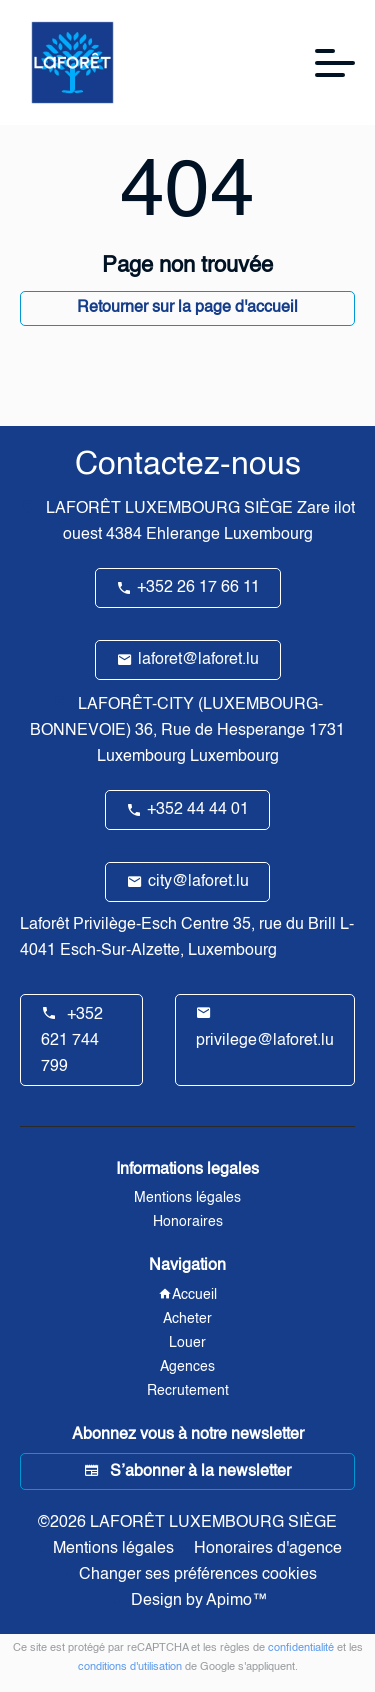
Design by (197, 1601)
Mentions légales (113, 1549)
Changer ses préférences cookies (198, 1575)
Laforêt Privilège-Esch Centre (124, 925)
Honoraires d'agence (268, 1549)
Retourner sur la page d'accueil (187, 308)
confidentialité (301, 1648)
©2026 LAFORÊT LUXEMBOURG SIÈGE (187, 1523)
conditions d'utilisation (130, 1667)
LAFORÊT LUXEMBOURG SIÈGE (169, 509)
